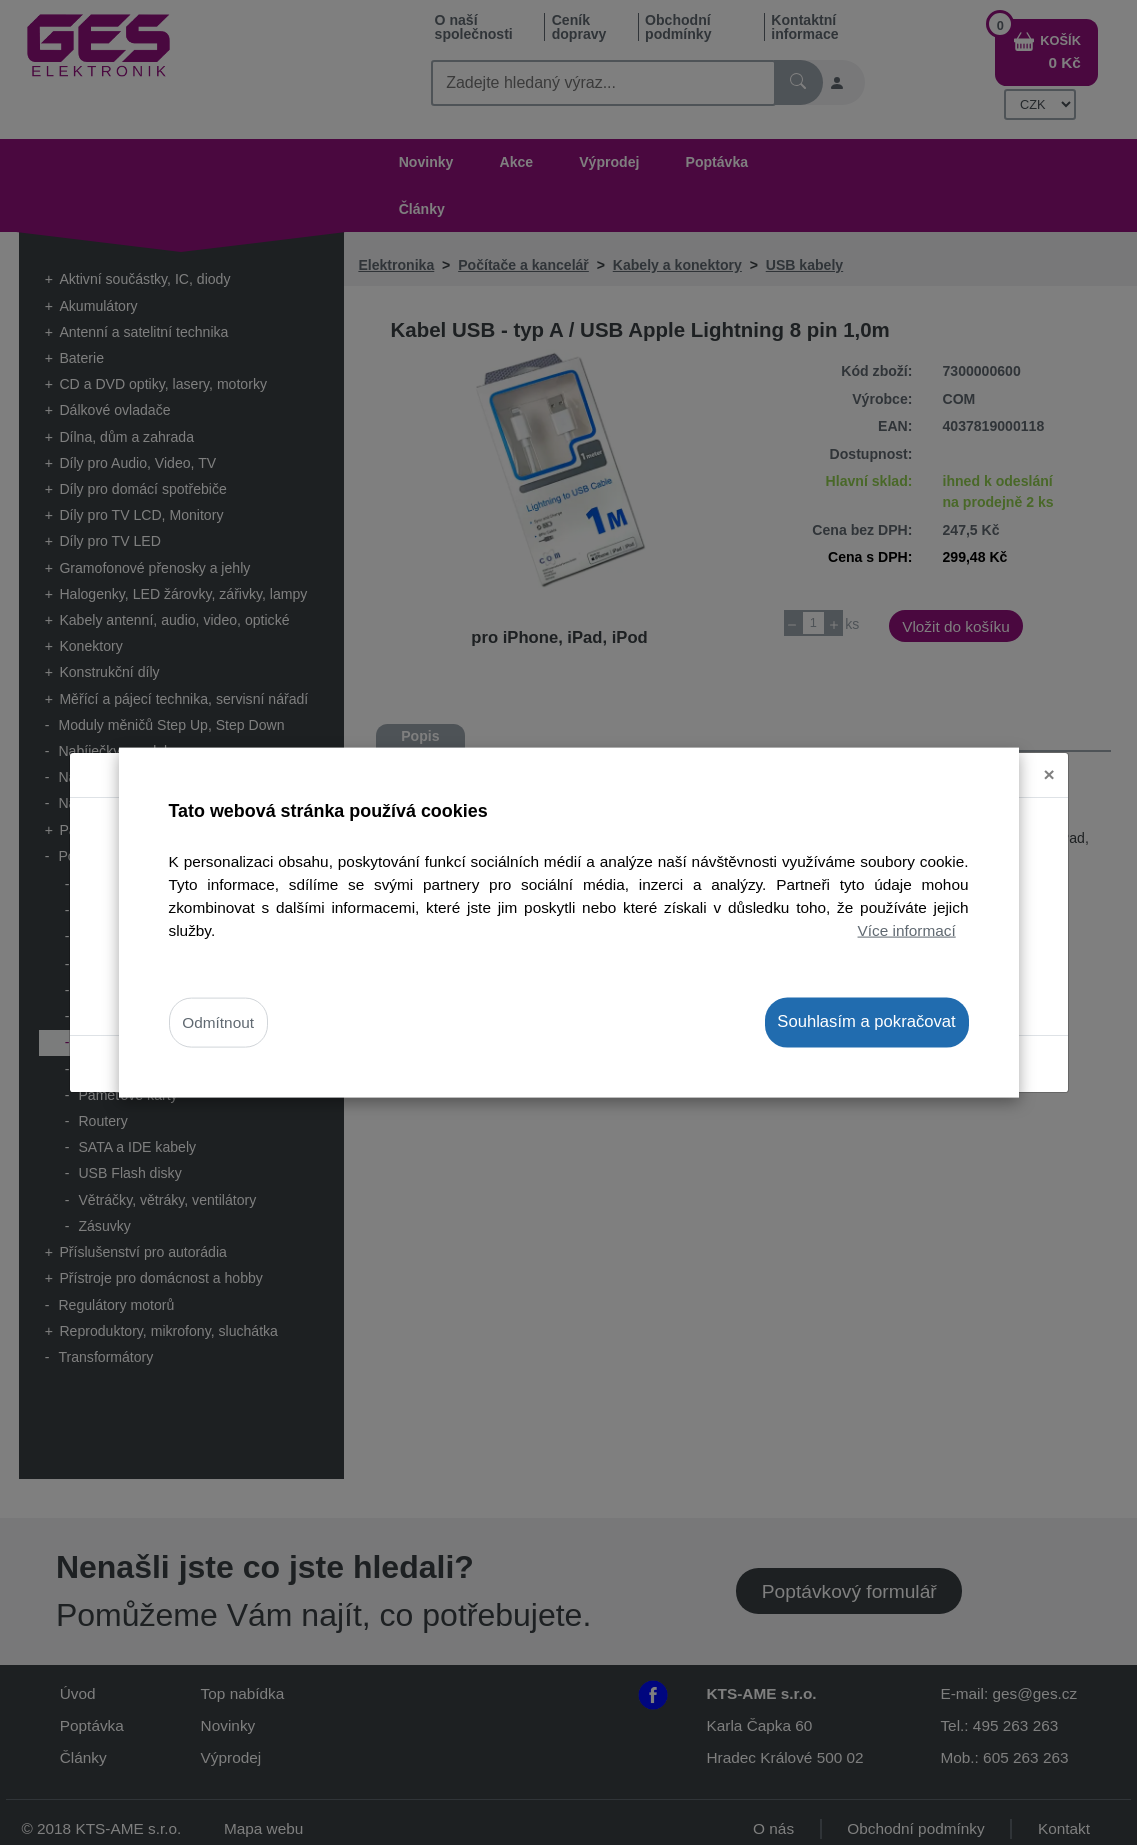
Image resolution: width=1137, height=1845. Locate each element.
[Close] (1049, 775)
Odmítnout (218, 1022)
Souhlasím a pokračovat (866, 1021)
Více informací (907, 930)
